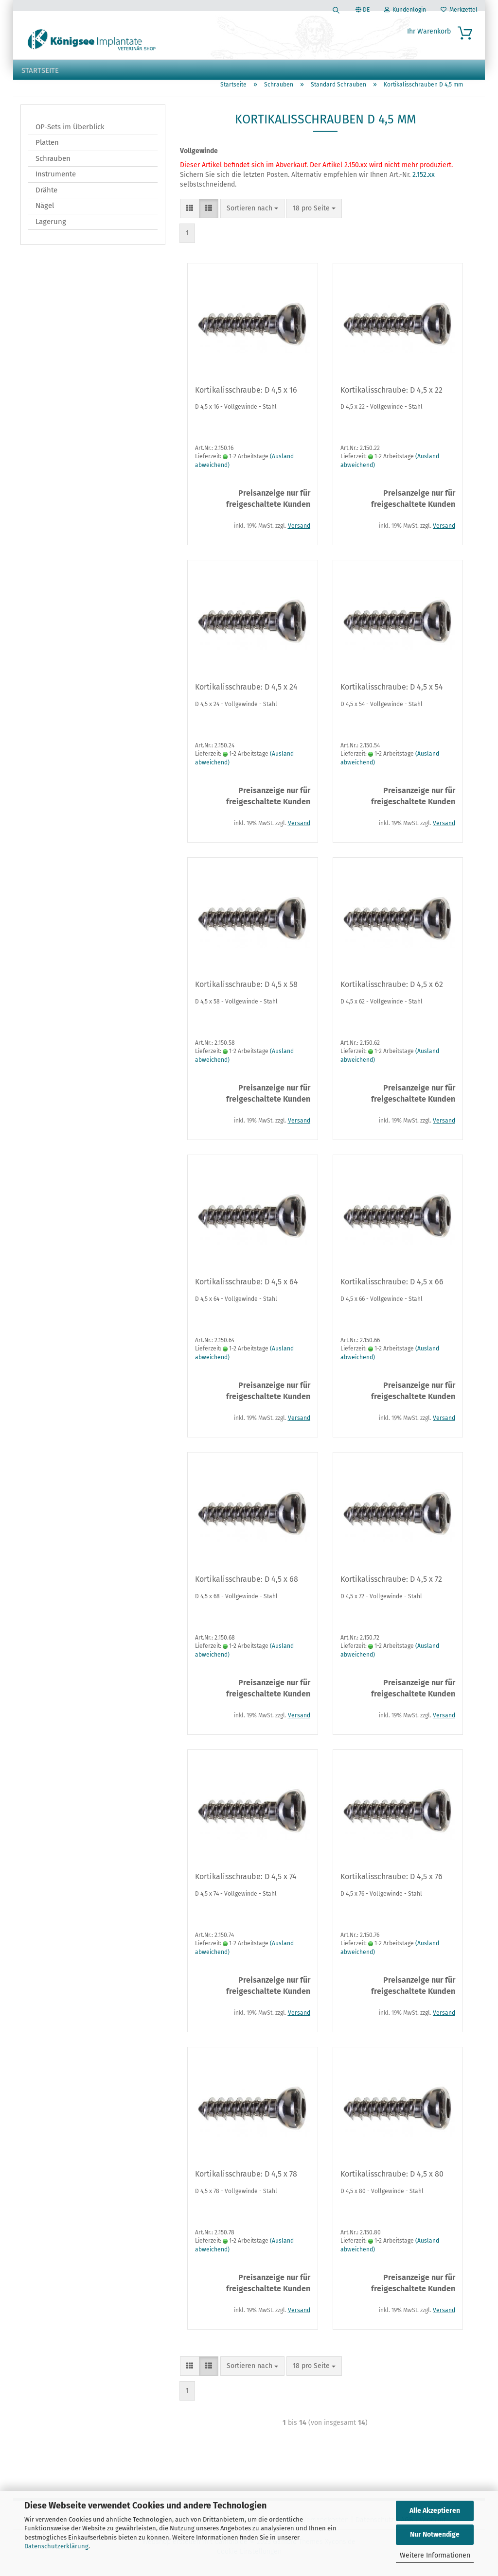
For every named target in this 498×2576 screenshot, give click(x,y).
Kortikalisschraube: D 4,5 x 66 (392, 1289)
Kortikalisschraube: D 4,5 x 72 (391, 1586)
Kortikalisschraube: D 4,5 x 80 (392, 2181)
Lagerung (51, 229)
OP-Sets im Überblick (70, 134)
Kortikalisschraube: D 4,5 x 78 (246, 2181)
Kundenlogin (405, 9)
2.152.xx (422, 182)
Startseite (40, 70)
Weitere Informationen (435, 2555)
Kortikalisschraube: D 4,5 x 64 (246, 1289)
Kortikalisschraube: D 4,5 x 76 (391, 1883)
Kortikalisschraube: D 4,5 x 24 (246, 694)
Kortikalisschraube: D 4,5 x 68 (246, 1586)
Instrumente (56, 181)
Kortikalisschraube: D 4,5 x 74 (246, 1883)
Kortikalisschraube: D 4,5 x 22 (391, 397)
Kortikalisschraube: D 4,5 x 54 (391, 694)
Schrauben (53, 165)
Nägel (45, 212)
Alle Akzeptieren (434, 2511)
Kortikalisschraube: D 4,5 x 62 (391, 991)
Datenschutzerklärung (56, 2546)
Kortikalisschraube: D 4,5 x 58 (246, 991)
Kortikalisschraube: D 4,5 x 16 (246, 397)
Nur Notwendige (435, 2534)
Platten (47, 149)
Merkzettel (459, 9)
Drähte (46, 197)
